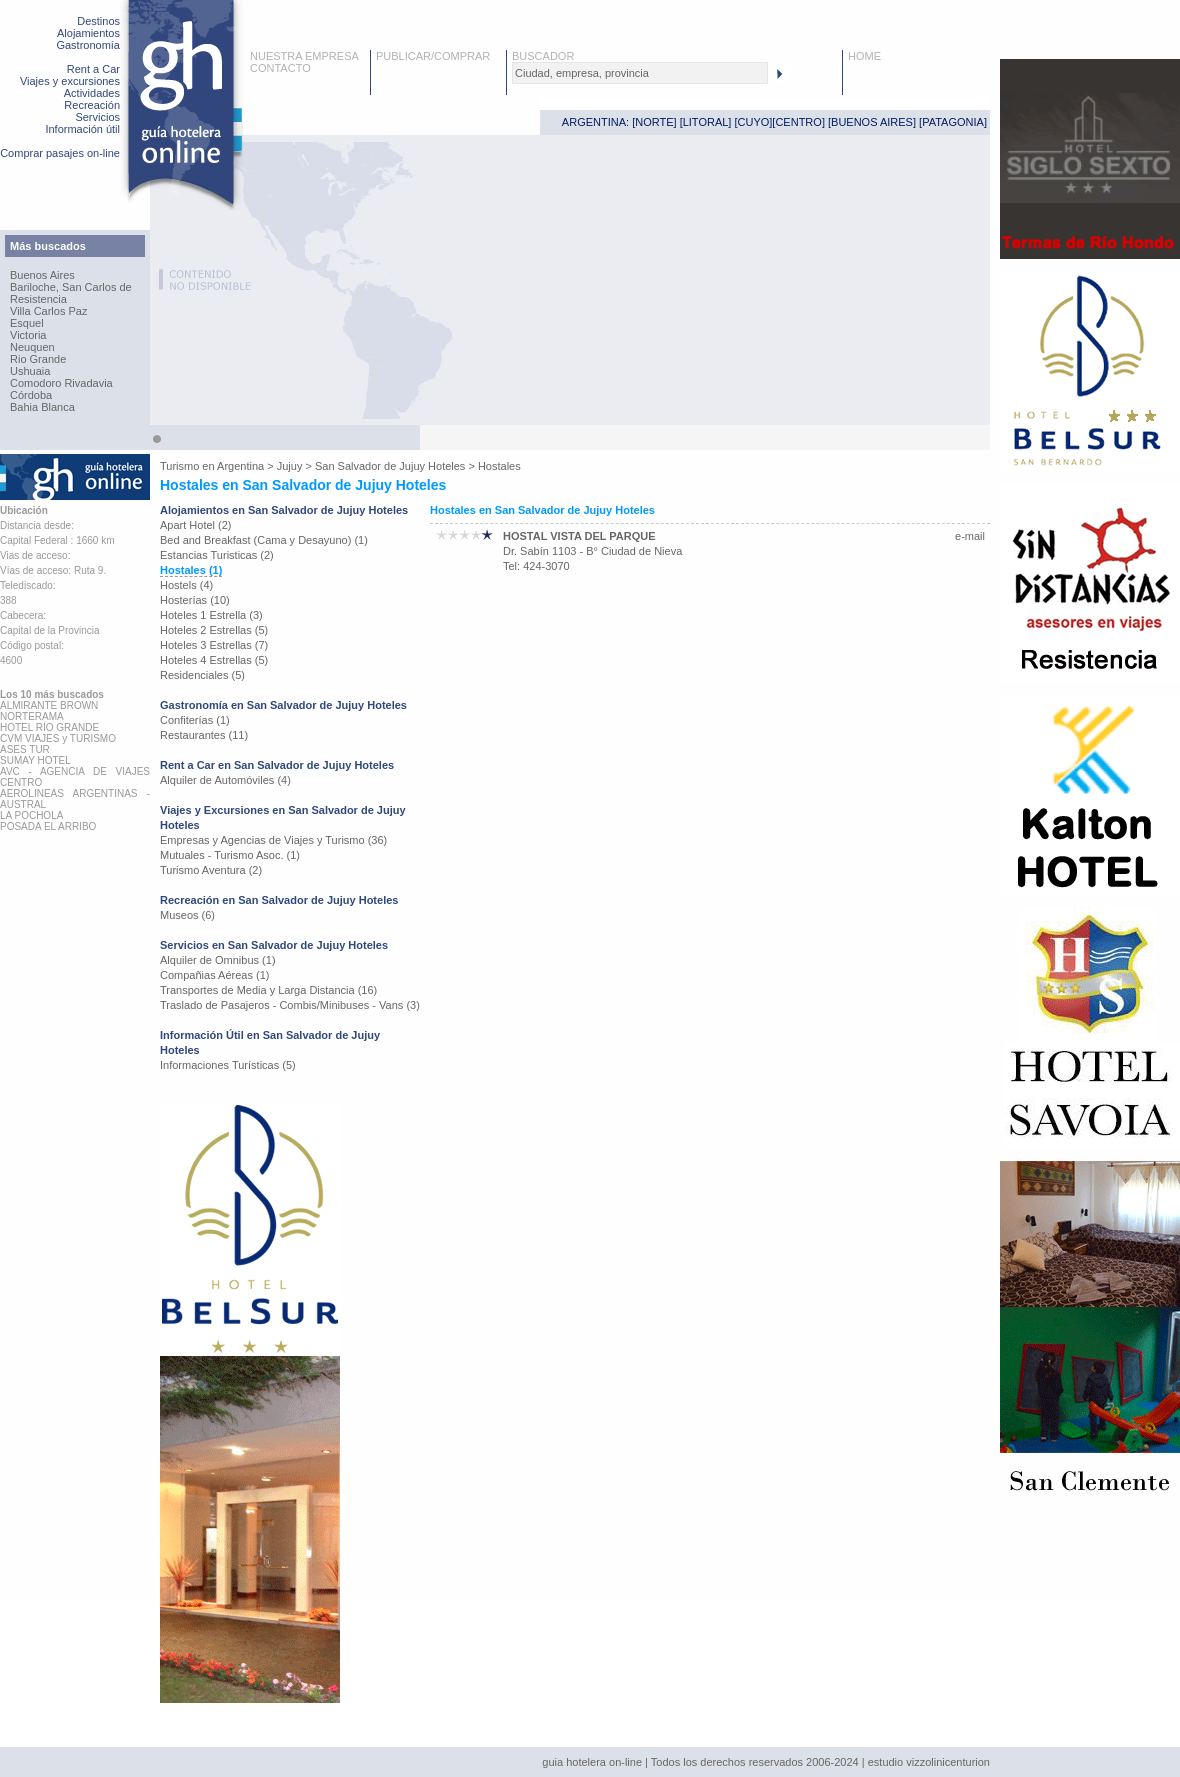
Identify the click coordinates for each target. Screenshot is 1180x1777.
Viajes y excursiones (70, 81)
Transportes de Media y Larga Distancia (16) (268, 990)
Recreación (92, 105)
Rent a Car (93, 69)
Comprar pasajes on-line (60, 153)
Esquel (27, 323)
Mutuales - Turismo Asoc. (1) (230, 855)
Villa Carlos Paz (48, 311)
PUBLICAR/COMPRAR (433, 56)
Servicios (97, 117)
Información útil (82, 129)
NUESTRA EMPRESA (304, 56)
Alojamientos (88, 33)
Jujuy (290, 466)
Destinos (98, 21)
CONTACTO (280, 68)
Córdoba (31, 395)
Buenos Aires (42, 275)
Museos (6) (187, 915)
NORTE (654, 122)
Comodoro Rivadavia (61, 383)
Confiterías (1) (195, 720)
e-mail (970, 536)
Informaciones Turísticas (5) (228, 1065)
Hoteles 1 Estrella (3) (211, 615)
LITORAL (706, 122)
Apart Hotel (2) (196, 525)
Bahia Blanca (42, 407)
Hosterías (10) (195, 600)
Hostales (499, 466)
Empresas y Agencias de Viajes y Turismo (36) (273, 840)
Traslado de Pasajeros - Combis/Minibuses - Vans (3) (290, 1005)
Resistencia (38, 299)
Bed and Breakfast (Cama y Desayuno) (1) (264, 540)
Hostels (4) (186, 585)
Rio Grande (38, 359)
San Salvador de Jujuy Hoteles (390, 466)
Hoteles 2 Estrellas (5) (214, 630)
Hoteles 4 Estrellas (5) (214, 660)
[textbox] (640, 73)
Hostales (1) (191, 570)
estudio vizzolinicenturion (929, 1762)
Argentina (240, 466)
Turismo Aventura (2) (211, 870)
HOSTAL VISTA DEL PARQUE (579, 536)
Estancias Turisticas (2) (217, 555)
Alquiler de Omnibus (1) (218, 960)
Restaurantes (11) (204, 735)
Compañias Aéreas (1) (214, 975)
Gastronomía (88, 45)
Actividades (92, 93)
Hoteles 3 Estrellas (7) (214, 645)
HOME (864, 56)
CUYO (754, 122)
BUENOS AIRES (872, 122)
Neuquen (32, 347)
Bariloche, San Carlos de (71, 287)
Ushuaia (30, 371)
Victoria (28, 335)
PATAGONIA (953, 122)
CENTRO (798, 122)
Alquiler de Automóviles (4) (225, 780)
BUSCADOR (543, 56)
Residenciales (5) (202, 675)
